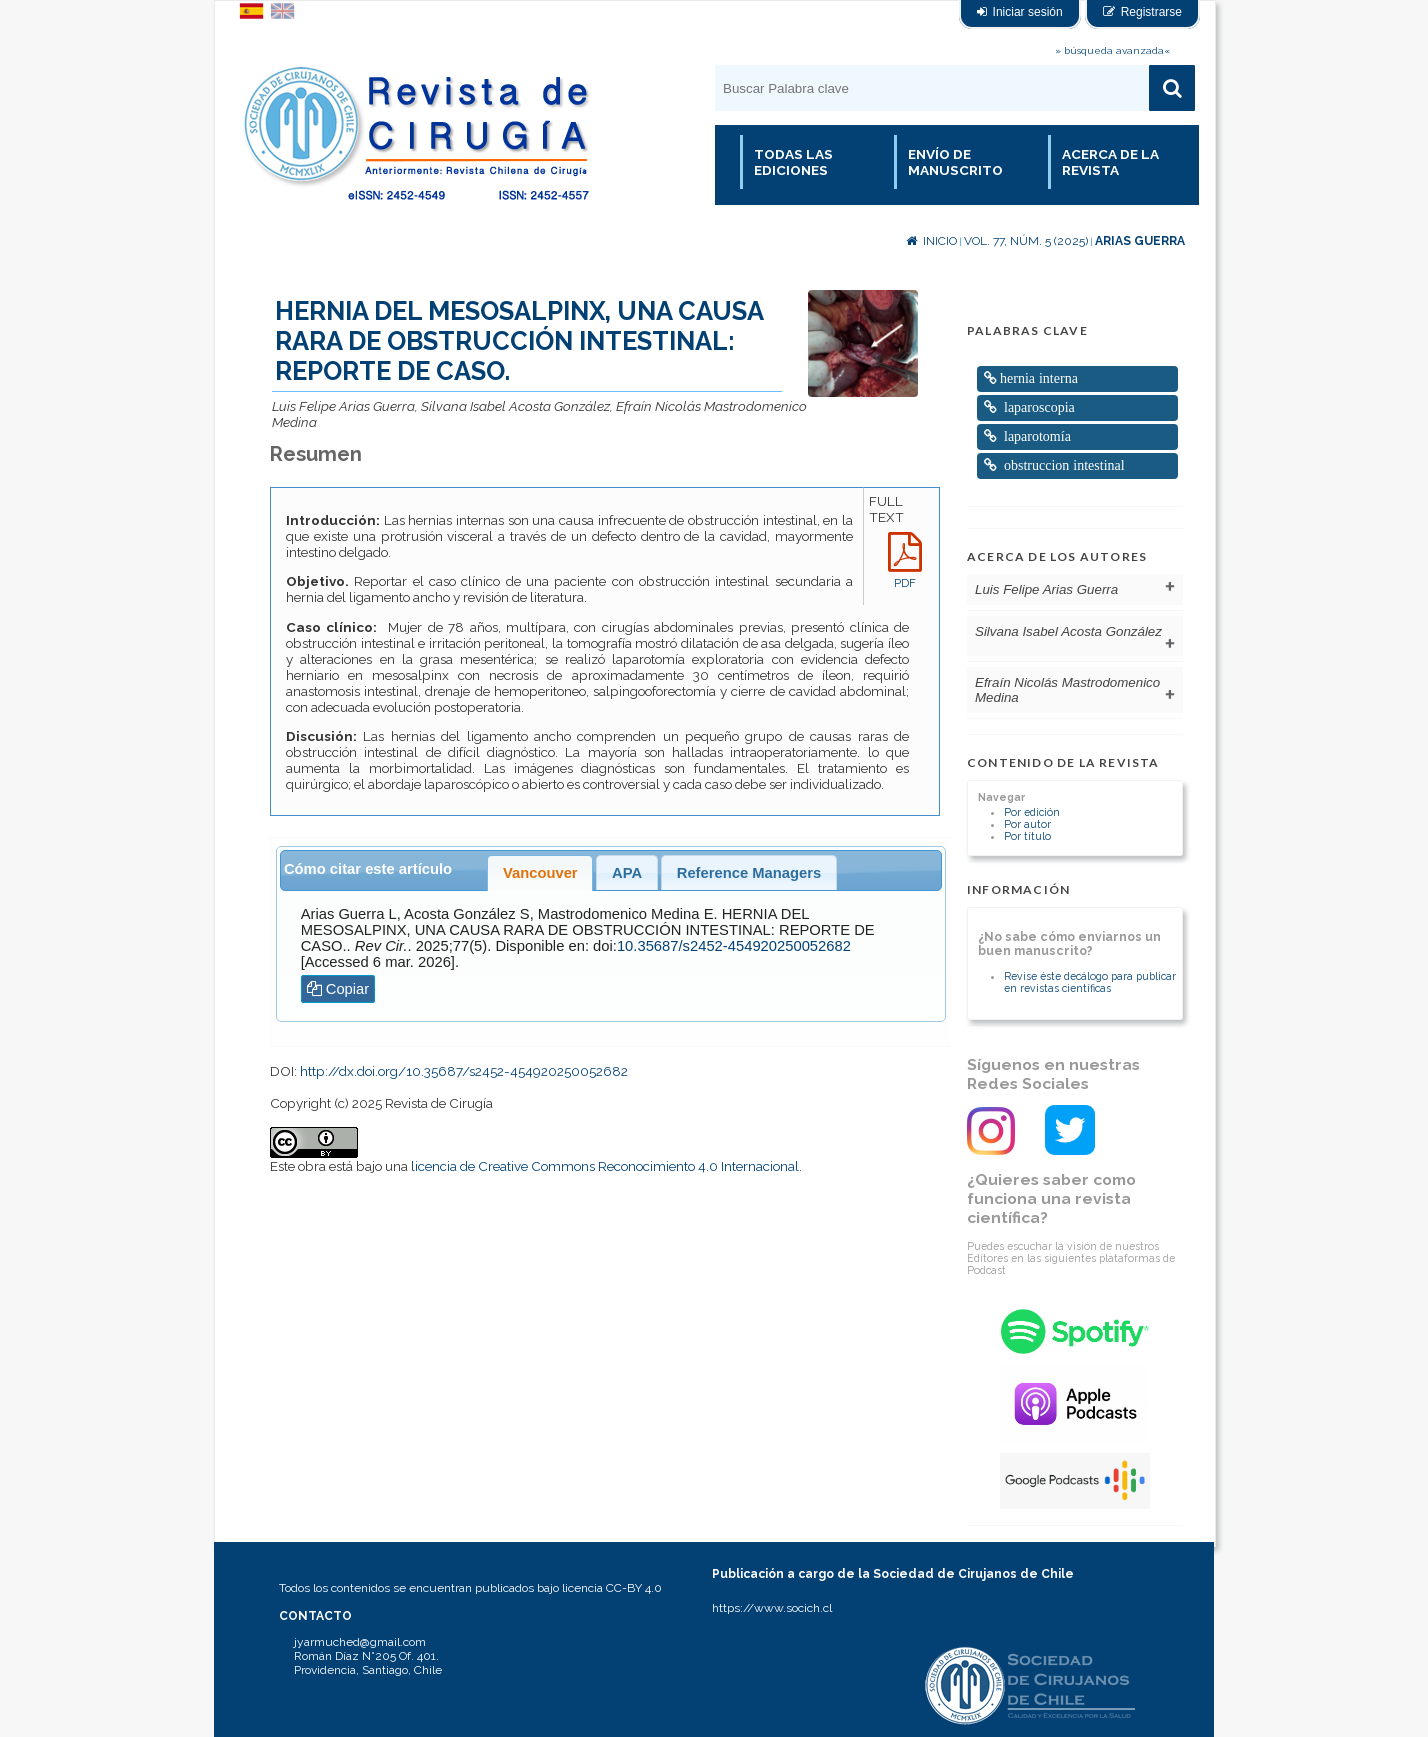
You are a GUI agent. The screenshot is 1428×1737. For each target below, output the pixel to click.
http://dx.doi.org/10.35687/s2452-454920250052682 (464, 1071)
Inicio (931, 241)
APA (627, 873)
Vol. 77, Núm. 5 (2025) (1026, 241)
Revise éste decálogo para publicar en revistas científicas (1090, 982)
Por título (1027, 836)
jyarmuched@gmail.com (360, 1642)
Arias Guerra (1140, 241)
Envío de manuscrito (955, 162)
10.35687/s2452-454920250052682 (734, 946)
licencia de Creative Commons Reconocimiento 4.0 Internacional (605, 1166)
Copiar (338, 989)
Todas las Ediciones (793, 162)
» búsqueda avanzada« (1112, 50)
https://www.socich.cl (772, 1608)
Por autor (1027, 824)
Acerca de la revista (1110, 162)
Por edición (1032, 812)
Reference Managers (749, 873)
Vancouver (540, 873)
